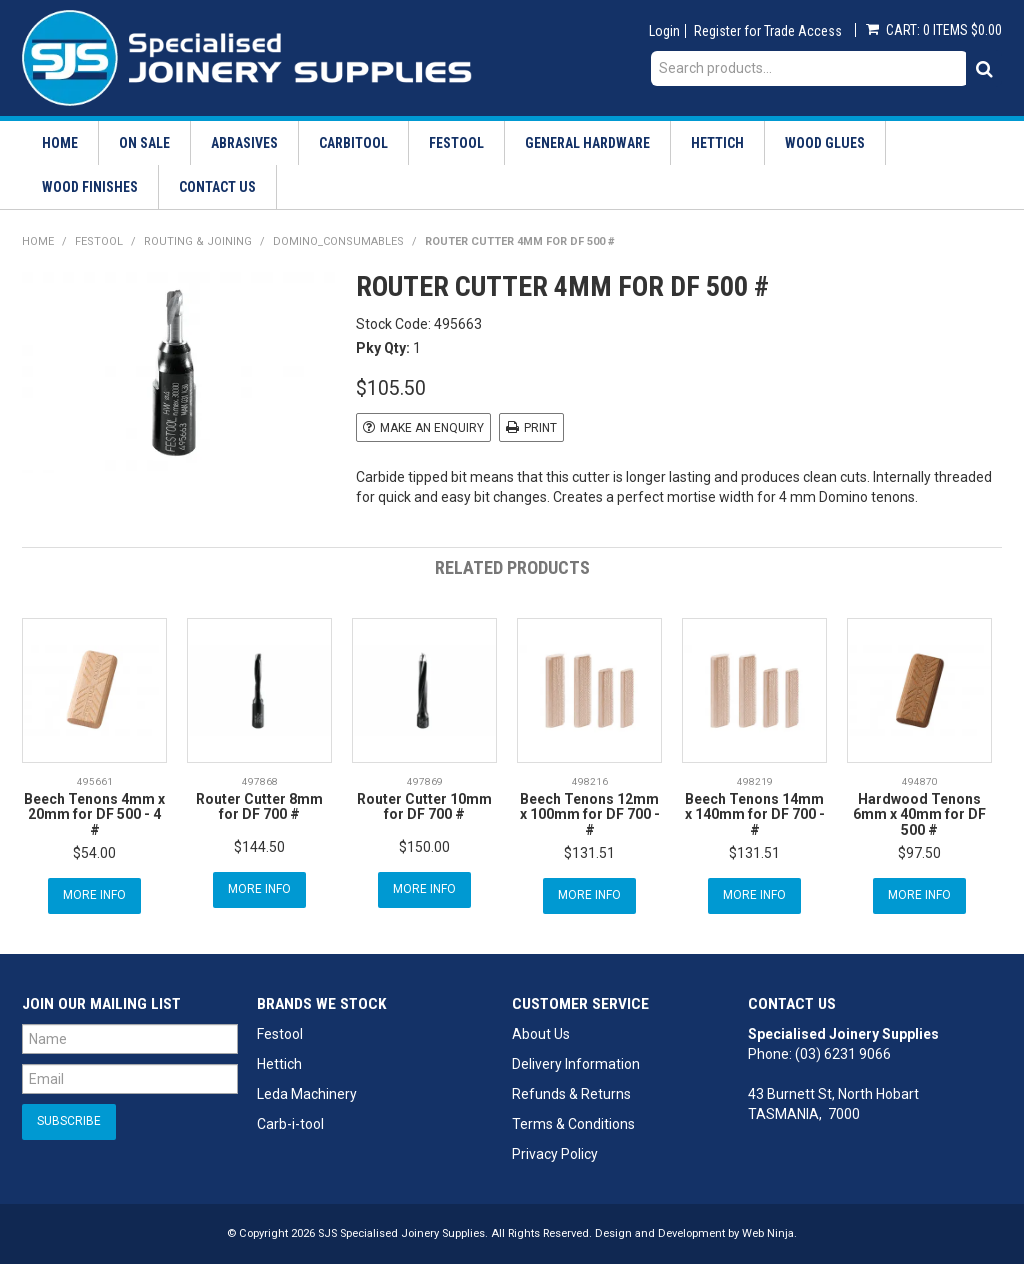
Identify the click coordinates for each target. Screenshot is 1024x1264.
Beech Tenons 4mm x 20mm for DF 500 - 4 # (94, 814)
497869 (425, 781)
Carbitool (353, 143)
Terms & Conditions (573, 1124)
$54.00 (94, 853)
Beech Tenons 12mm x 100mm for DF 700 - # (590, 814)
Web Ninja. (769, 1233)
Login (664, 31)
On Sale (144, 143)
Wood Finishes (90, 187)
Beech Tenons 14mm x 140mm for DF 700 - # (755, 814)
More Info (94, 895)
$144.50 (259, 847)
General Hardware (587, 143)
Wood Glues (825, 143)
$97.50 (919, 853)
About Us (541, 1034)
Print (540, 428)
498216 (590, 781)
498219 (755, 781)
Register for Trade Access (768, 31)
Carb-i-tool (290, 1124)
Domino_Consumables (338, 241)
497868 (260, 781)
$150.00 (424, 847)
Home (60, 143)
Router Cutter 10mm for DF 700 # (424, 806)
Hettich (717, 143)
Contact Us (217, 187)
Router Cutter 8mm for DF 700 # (259, 806)
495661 (95, 781)
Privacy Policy (555, 1154)
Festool (456, 143)
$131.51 (589, 853)
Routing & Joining (198, 241)
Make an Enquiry (432, 428)
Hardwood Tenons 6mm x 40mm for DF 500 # (919, 814)
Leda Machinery (307, 1094)
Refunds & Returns (571, 1094)
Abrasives (244, 143)
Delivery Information (576, 1064)
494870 (920, 781)
